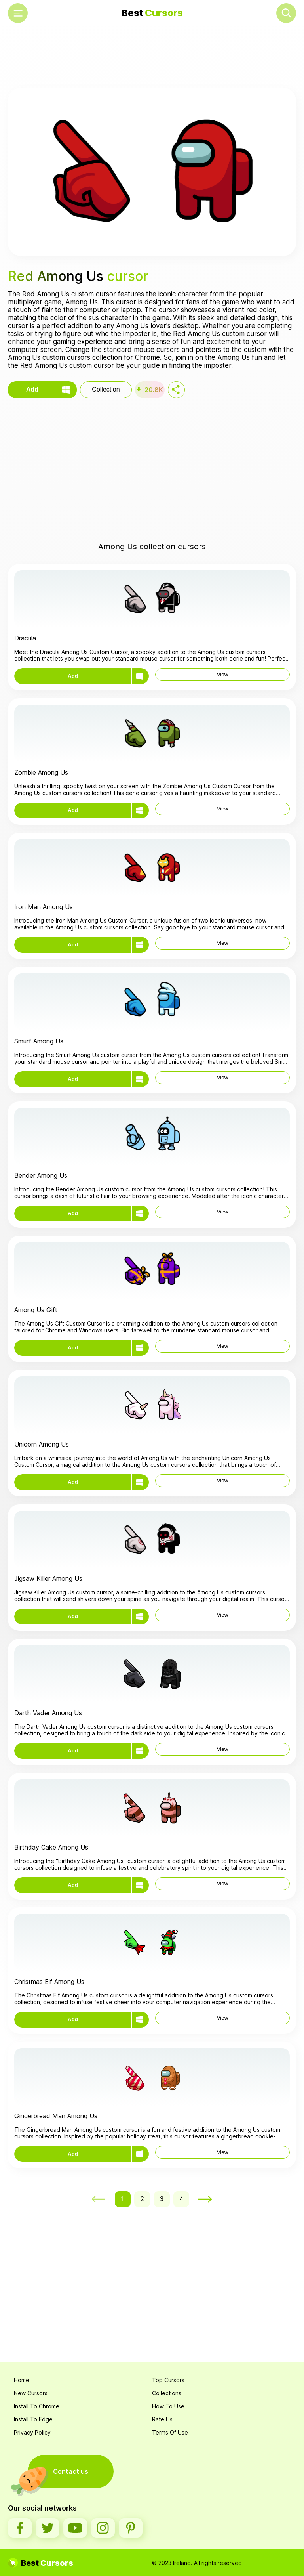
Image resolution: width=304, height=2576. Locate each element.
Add (32, 389)
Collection (106, 389)
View (222, 674)
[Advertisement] (152, 58)
